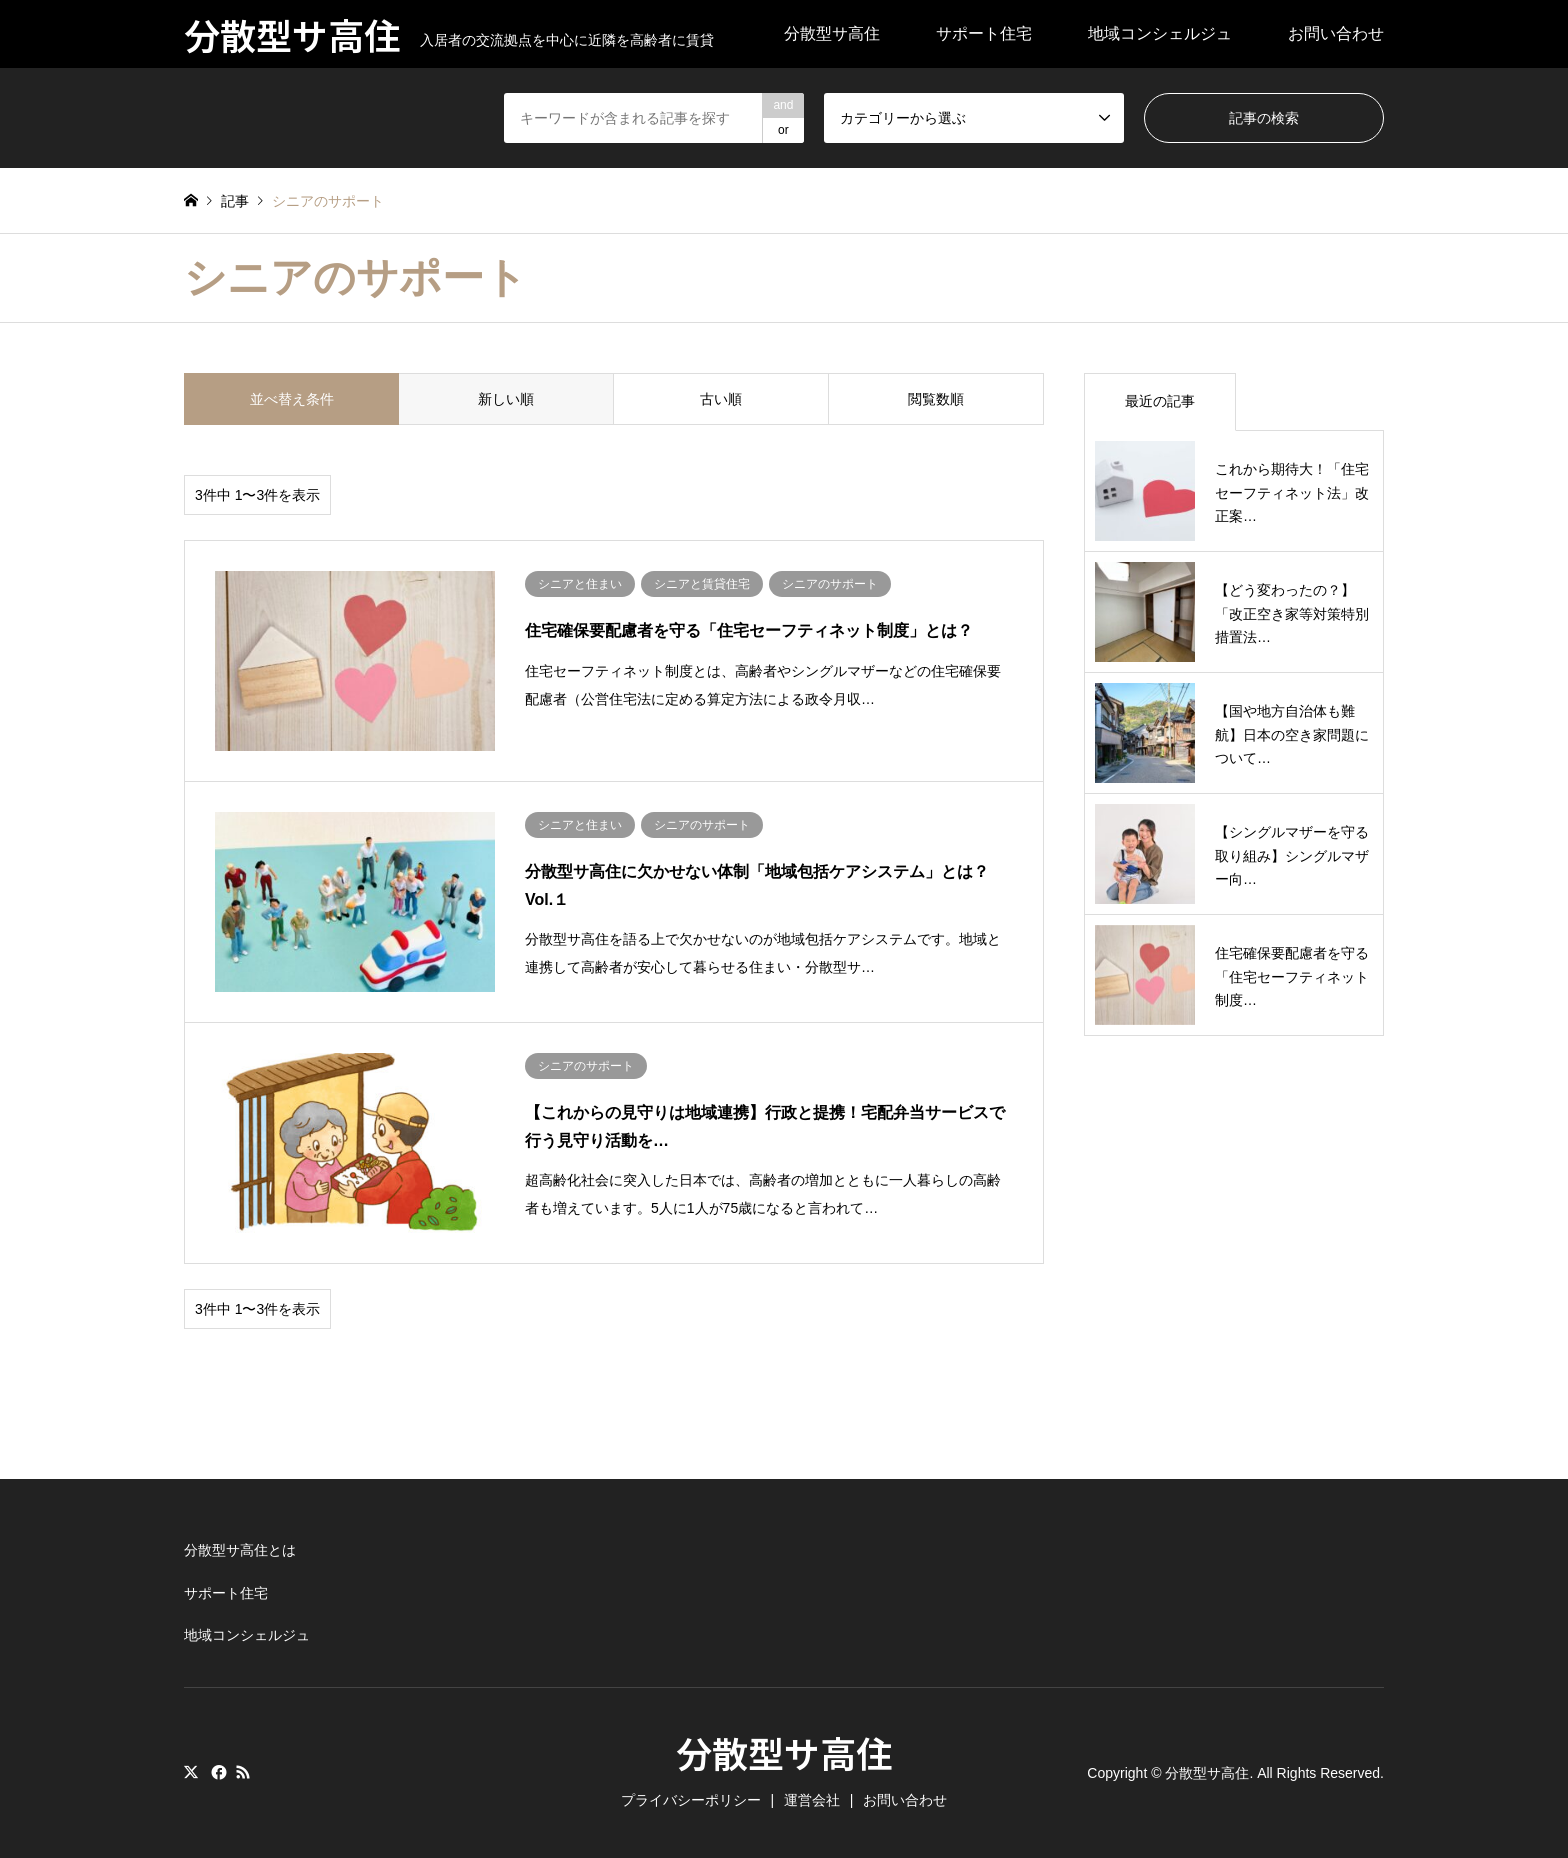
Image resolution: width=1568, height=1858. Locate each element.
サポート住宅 (984, 33)
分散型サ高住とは (240, 1550)
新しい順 (506, 399)
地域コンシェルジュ (1160, 33)
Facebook (217, 1772)
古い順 (721, 399)
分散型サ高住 (832, 33)
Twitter (191, 1772)
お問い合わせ (1336, 33)
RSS (243, 1772)
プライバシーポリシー (691, 1800)
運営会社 (812, 1800)
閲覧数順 (936, 399)
